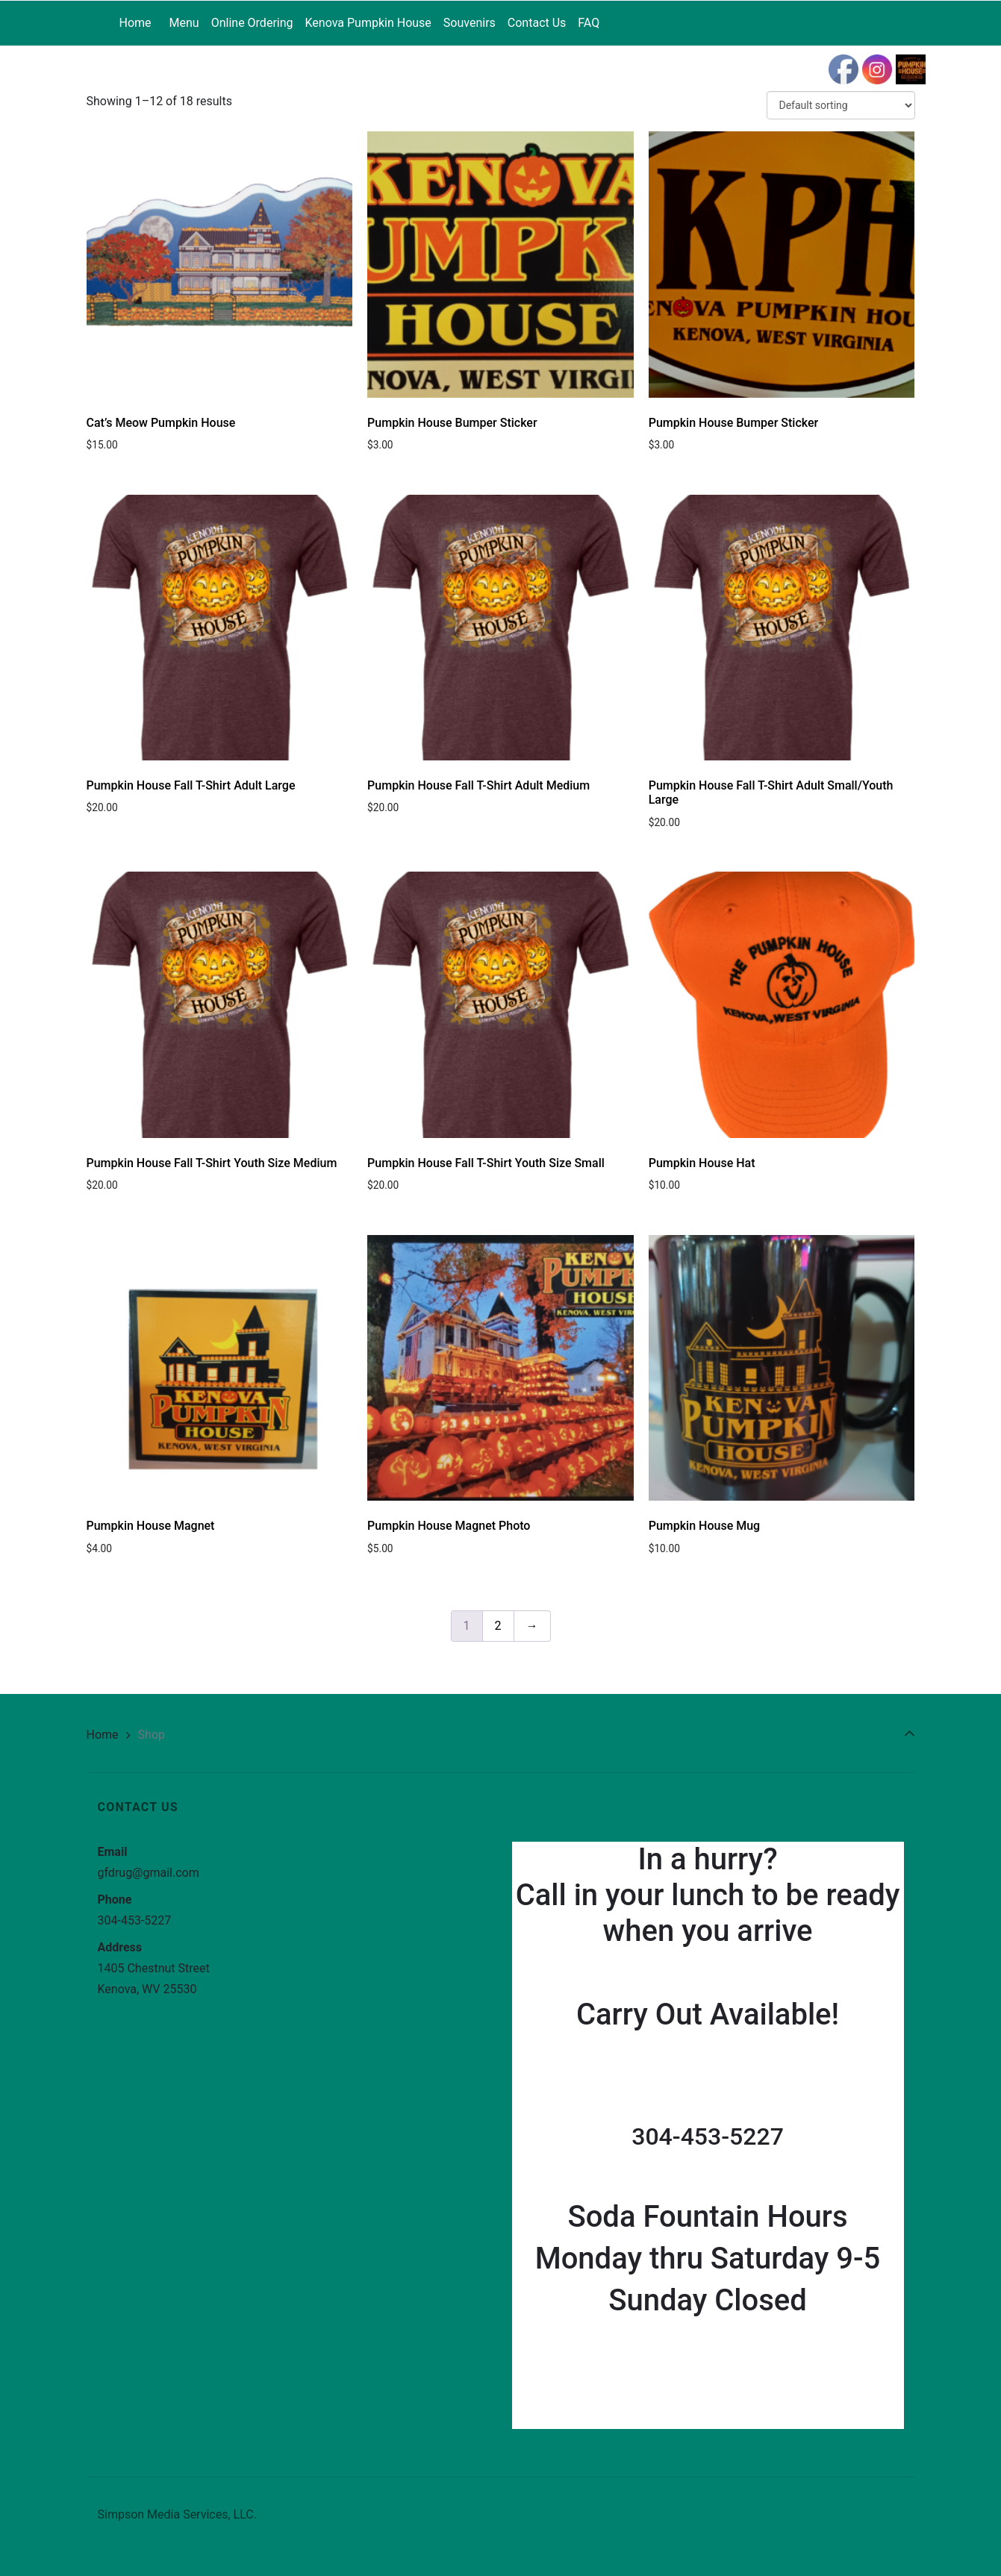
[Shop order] (841, 105)
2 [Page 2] (498, 1626)
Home (103, 1735)
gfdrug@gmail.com (148, 1873)
